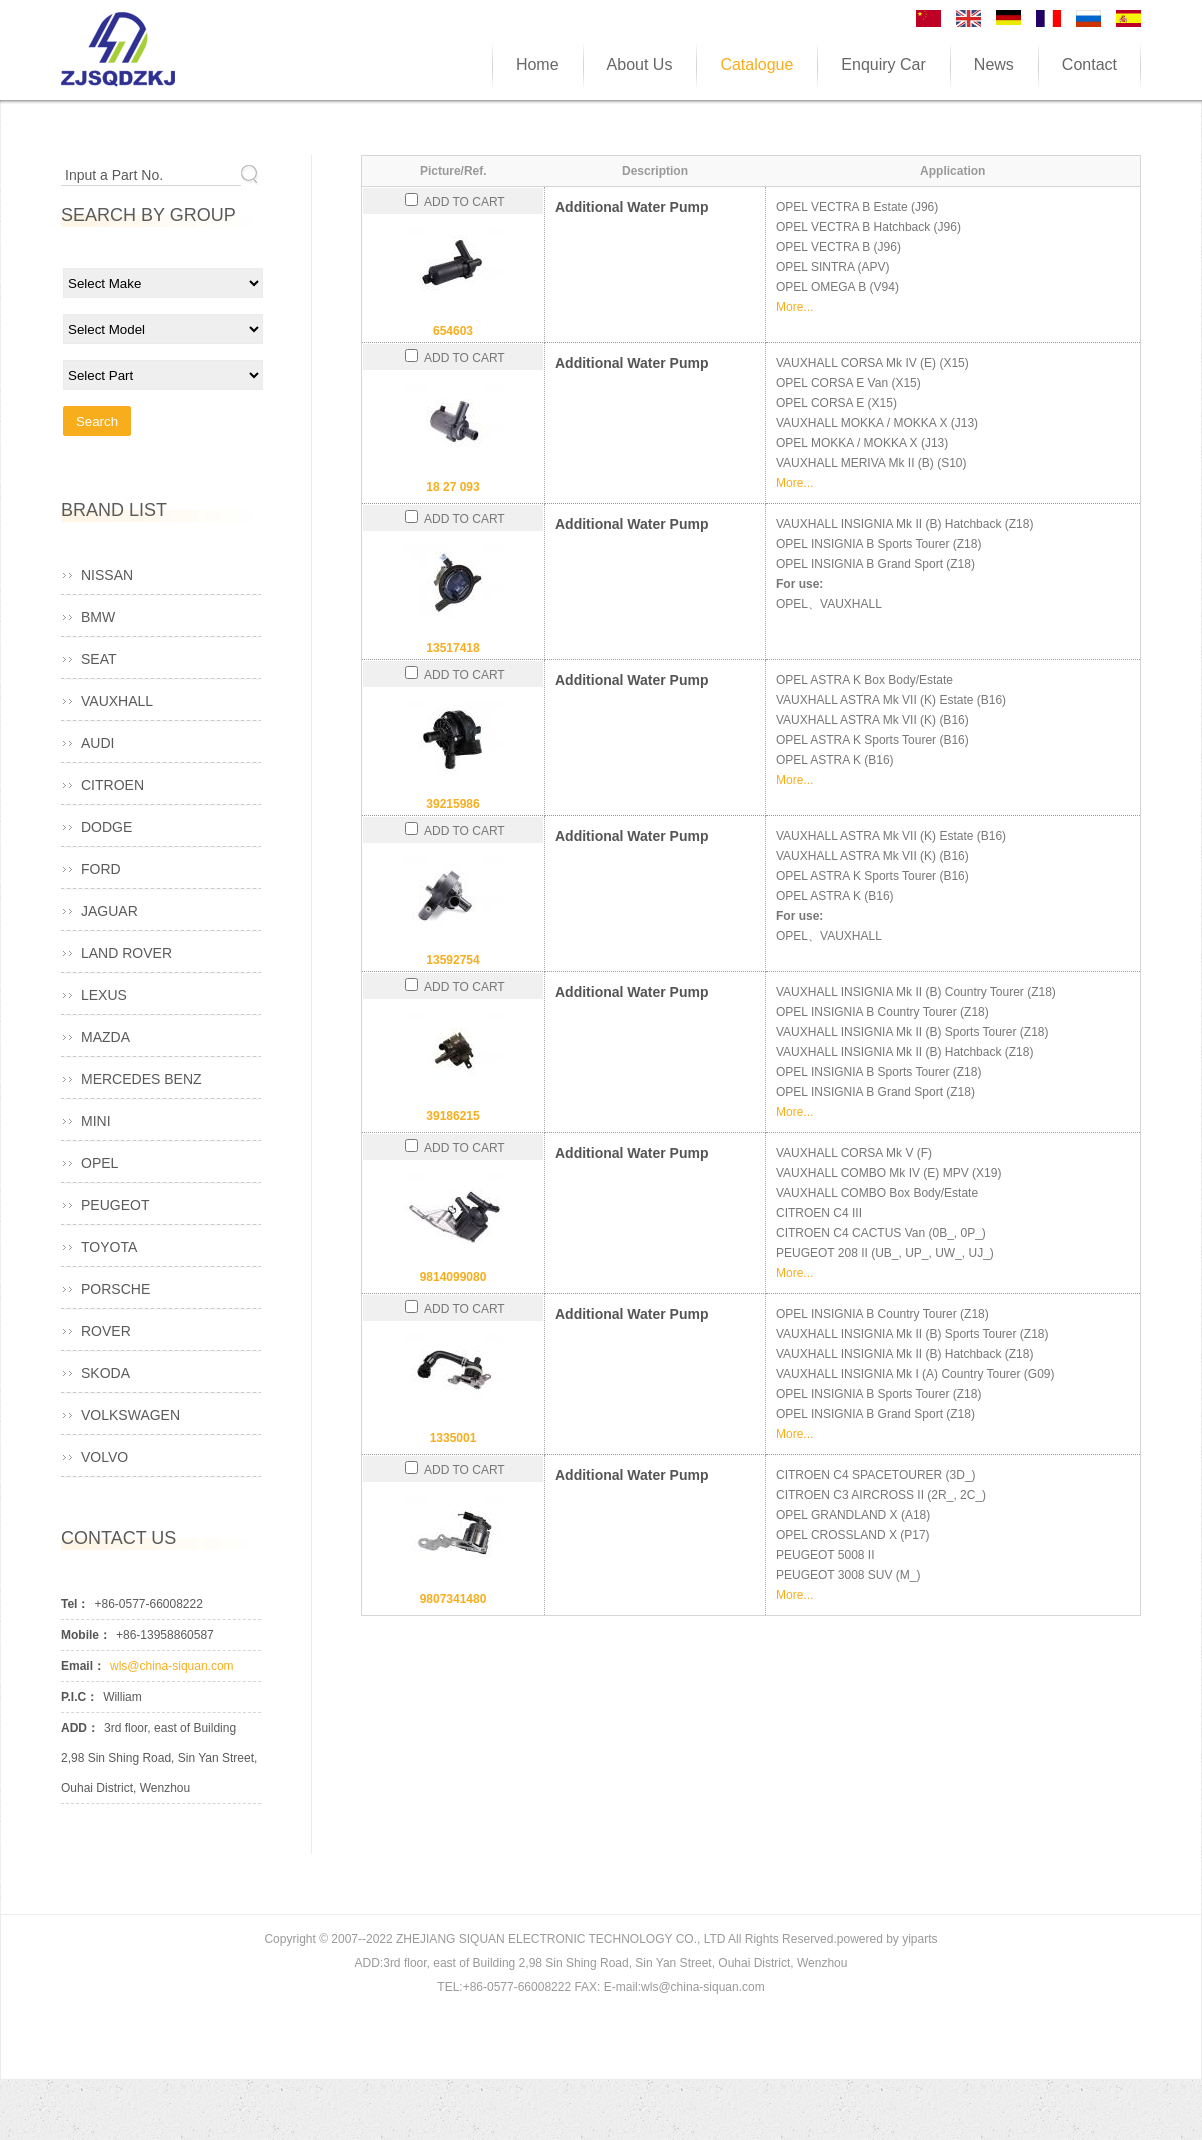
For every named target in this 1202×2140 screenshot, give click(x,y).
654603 (453, 331)
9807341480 (453, 1599)
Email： (83, 1666)
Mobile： (86, 1635)
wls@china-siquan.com (172, 1666)
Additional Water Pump (631, 207)
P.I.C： (79, 1697)
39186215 (452, 1116)
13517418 (452, 648)
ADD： (80, 1728)
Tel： (75, 1604)
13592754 (452, 960)
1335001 (453, 1438)
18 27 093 (452, 487)
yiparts (919, 1939)
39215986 (452, 804)
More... (794, 307)
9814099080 (453, 1277)
